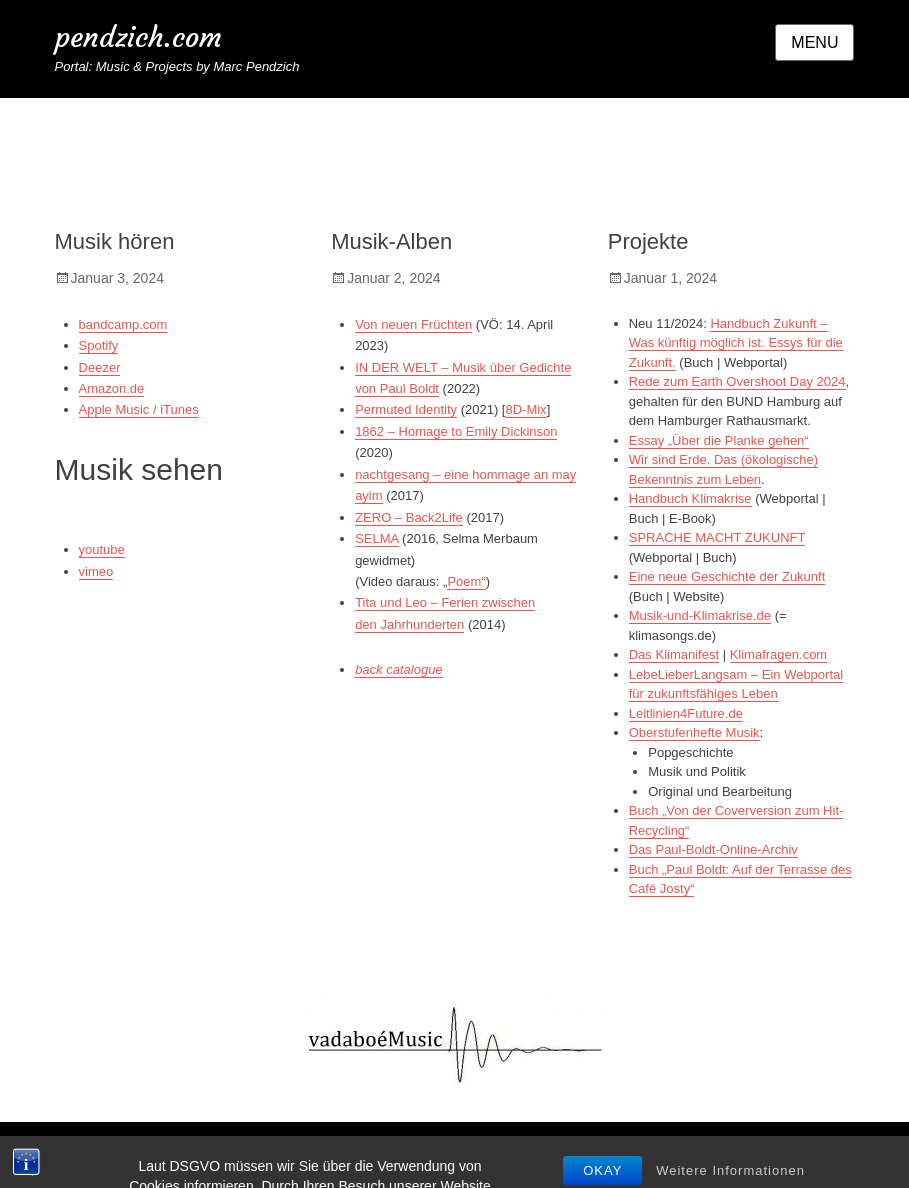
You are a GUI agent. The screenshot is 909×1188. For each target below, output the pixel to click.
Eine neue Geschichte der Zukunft (727, 576)
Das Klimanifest (674, 654)
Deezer (100, 367)
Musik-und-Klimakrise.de (700, 615)
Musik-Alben (391, 241)
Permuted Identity (406, 409)
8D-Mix (525, 409)
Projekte (648, 241)
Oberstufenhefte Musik (694, 732)
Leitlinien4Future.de (686, 713)
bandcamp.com (123, 324)
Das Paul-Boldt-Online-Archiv (713, 849)
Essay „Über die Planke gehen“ (719, 440)
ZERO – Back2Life (409, 517)
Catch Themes (780, 1154)
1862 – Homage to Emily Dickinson (456, 431)
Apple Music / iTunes (139, 409)
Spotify (99, 345)
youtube (102, 549)
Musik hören (115, 241)
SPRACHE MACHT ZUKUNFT (717, 537)
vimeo (96, 571)
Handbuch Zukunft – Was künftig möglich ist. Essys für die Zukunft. (736, 343)
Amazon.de (112, 388)
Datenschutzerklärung (541, 1154)
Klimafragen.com (779, 654)
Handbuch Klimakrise (690, 498)
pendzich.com (138, 37)
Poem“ (466, 581)
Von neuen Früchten (413, 324)
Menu (814, 42)
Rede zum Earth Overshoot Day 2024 (737, 381)
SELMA (376, 538)
